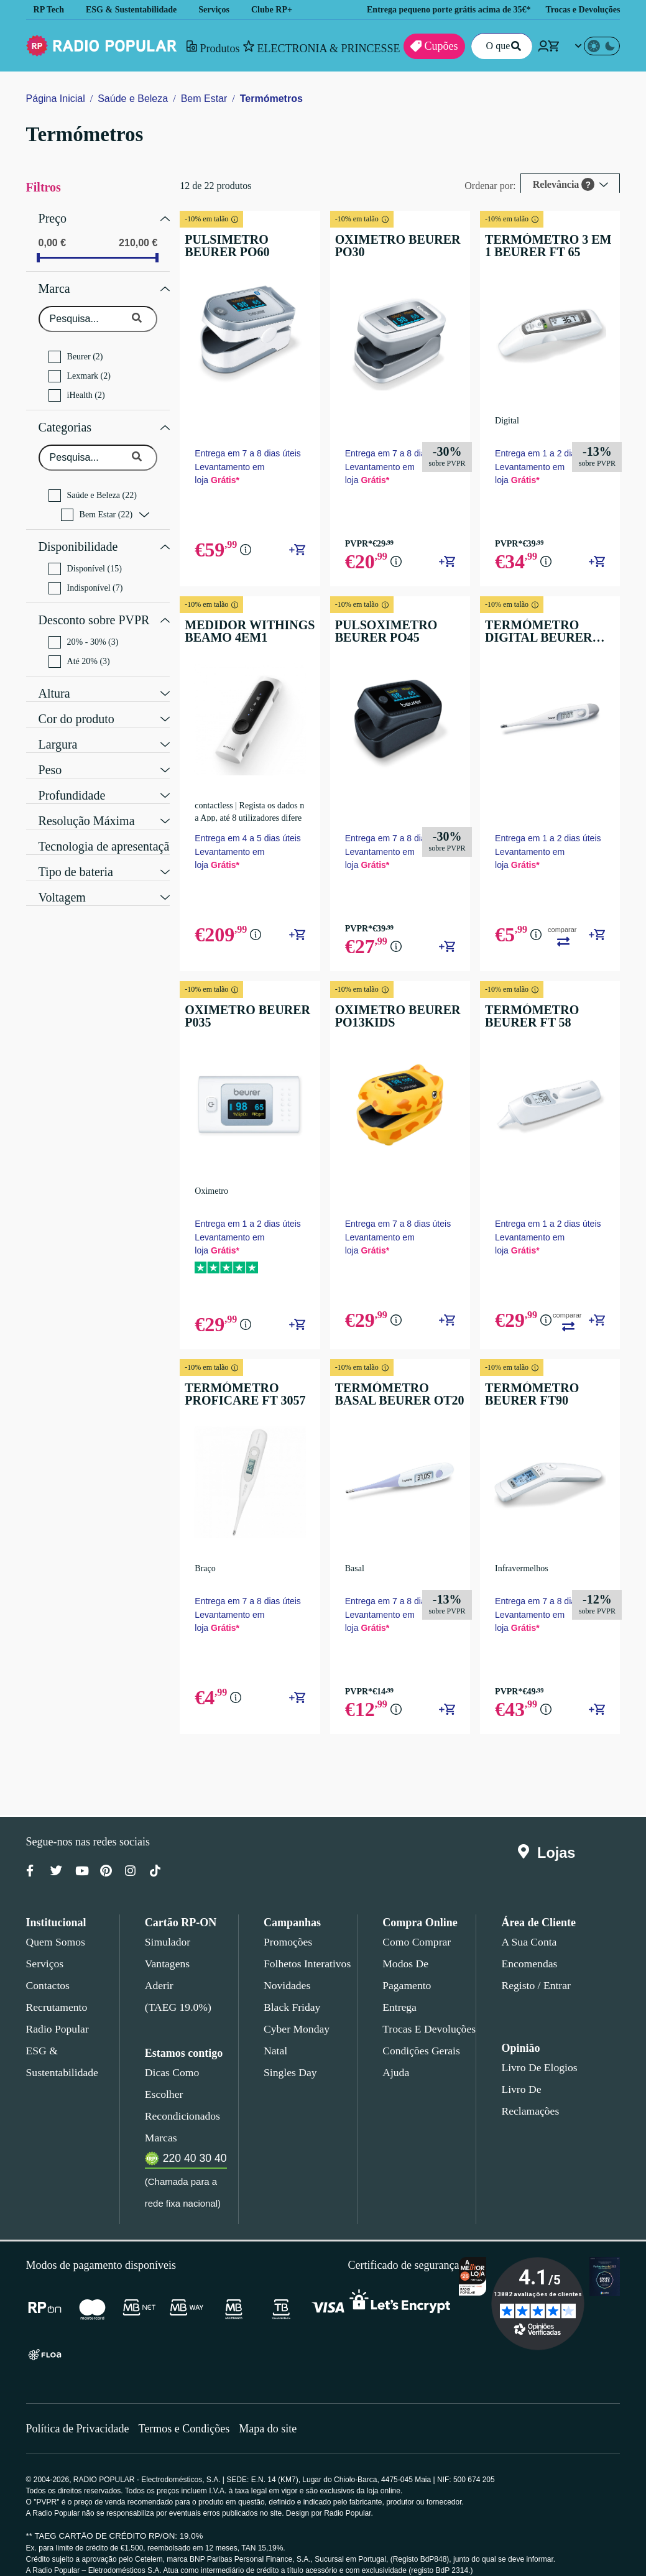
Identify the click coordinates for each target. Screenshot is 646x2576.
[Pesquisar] (514, 46)
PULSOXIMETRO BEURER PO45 (376, 635)
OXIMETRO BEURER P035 (238, 1018)
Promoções (288, 1948)
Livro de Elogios (535, 2074)
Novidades (287, 1992)
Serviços (222, 10)
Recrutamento (57, 2013)
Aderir (158, 1992)
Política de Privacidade (79, 2412)
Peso (50, 753)
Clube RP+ (281, 10)
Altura (54, 676)
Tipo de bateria (78, 855)
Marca (55, 284)
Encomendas (528, 1970)
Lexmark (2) (79, 370)
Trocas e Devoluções (584, 10)
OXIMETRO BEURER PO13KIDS (386, 1018)
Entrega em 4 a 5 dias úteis (247, 840)
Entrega (399, 2013)
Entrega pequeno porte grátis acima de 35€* (436, 10)
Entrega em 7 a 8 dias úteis (247, 450)
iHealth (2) (77, 389)
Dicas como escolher (189, 2079)
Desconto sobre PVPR (94, 606)
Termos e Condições (189, 2412)
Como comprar (416, 1948)
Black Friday (289, 2013)
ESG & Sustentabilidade (135, 10)
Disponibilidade (77, 536)
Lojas (549, 1859)
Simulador (166, 1948)
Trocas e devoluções (426, 2035)
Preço (53, 217)
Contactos (49, 1992)
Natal (276, 2057)
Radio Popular (55, 2035)
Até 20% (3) (80, 646)
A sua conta (528, 1948)
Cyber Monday (295, 2035)
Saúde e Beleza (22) (95, 486)
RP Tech (49, 10)
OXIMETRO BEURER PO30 (386, 245)
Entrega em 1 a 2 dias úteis (542, 457)
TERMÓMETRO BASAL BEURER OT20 (392, 1396)
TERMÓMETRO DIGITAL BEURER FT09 (544, 635)
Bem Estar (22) (98, 505)
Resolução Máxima (87, 804)
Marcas (161, 2122)
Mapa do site (276, 2412)
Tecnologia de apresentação (112, 829)
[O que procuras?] (498, 46)
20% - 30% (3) (85, 627)
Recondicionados (180, 2100)
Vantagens (168, 1970)
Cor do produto (79, 702)
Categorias (67, 419)
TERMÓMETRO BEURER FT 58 (544, 1018)
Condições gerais (420, 2057)
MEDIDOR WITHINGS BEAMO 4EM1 (240, 635)
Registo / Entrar (536, 1992)
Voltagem (64, 880)
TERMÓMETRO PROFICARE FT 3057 (239, 1396)
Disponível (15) (83, 556)
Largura (59, 727)
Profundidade (74, 778)
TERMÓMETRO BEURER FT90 (544, 1396)
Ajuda (395, 2079)
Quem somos (55, 1948)
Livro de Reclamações (548, 2095)
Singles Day (288, 2079)
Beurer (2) (76, 350)
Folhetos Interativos (307, 1970)
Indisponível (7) (85, 576)
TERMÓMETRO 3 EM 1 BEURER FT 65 (539, 245)
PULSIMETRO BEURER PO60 (243, 245)
